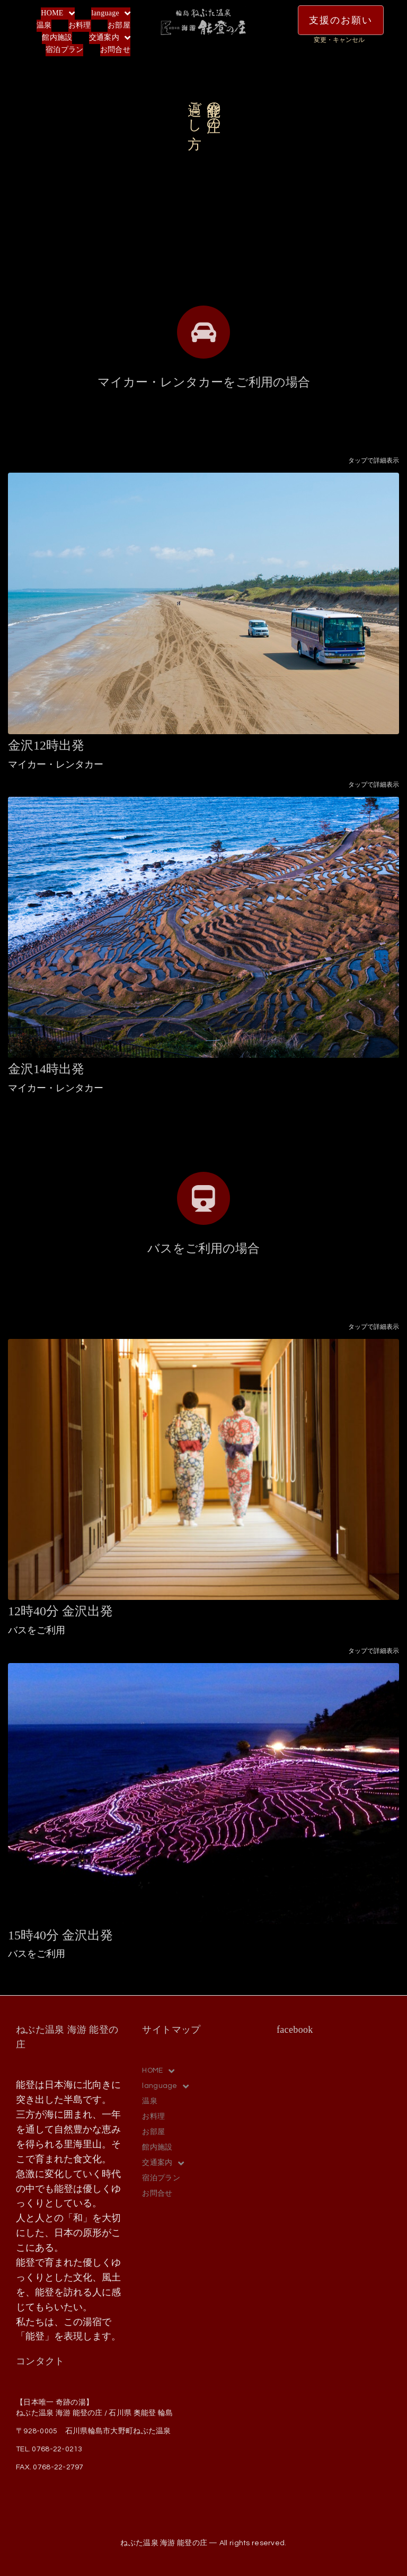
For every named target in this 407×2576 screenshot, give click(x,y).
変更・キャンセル (339, 39)
